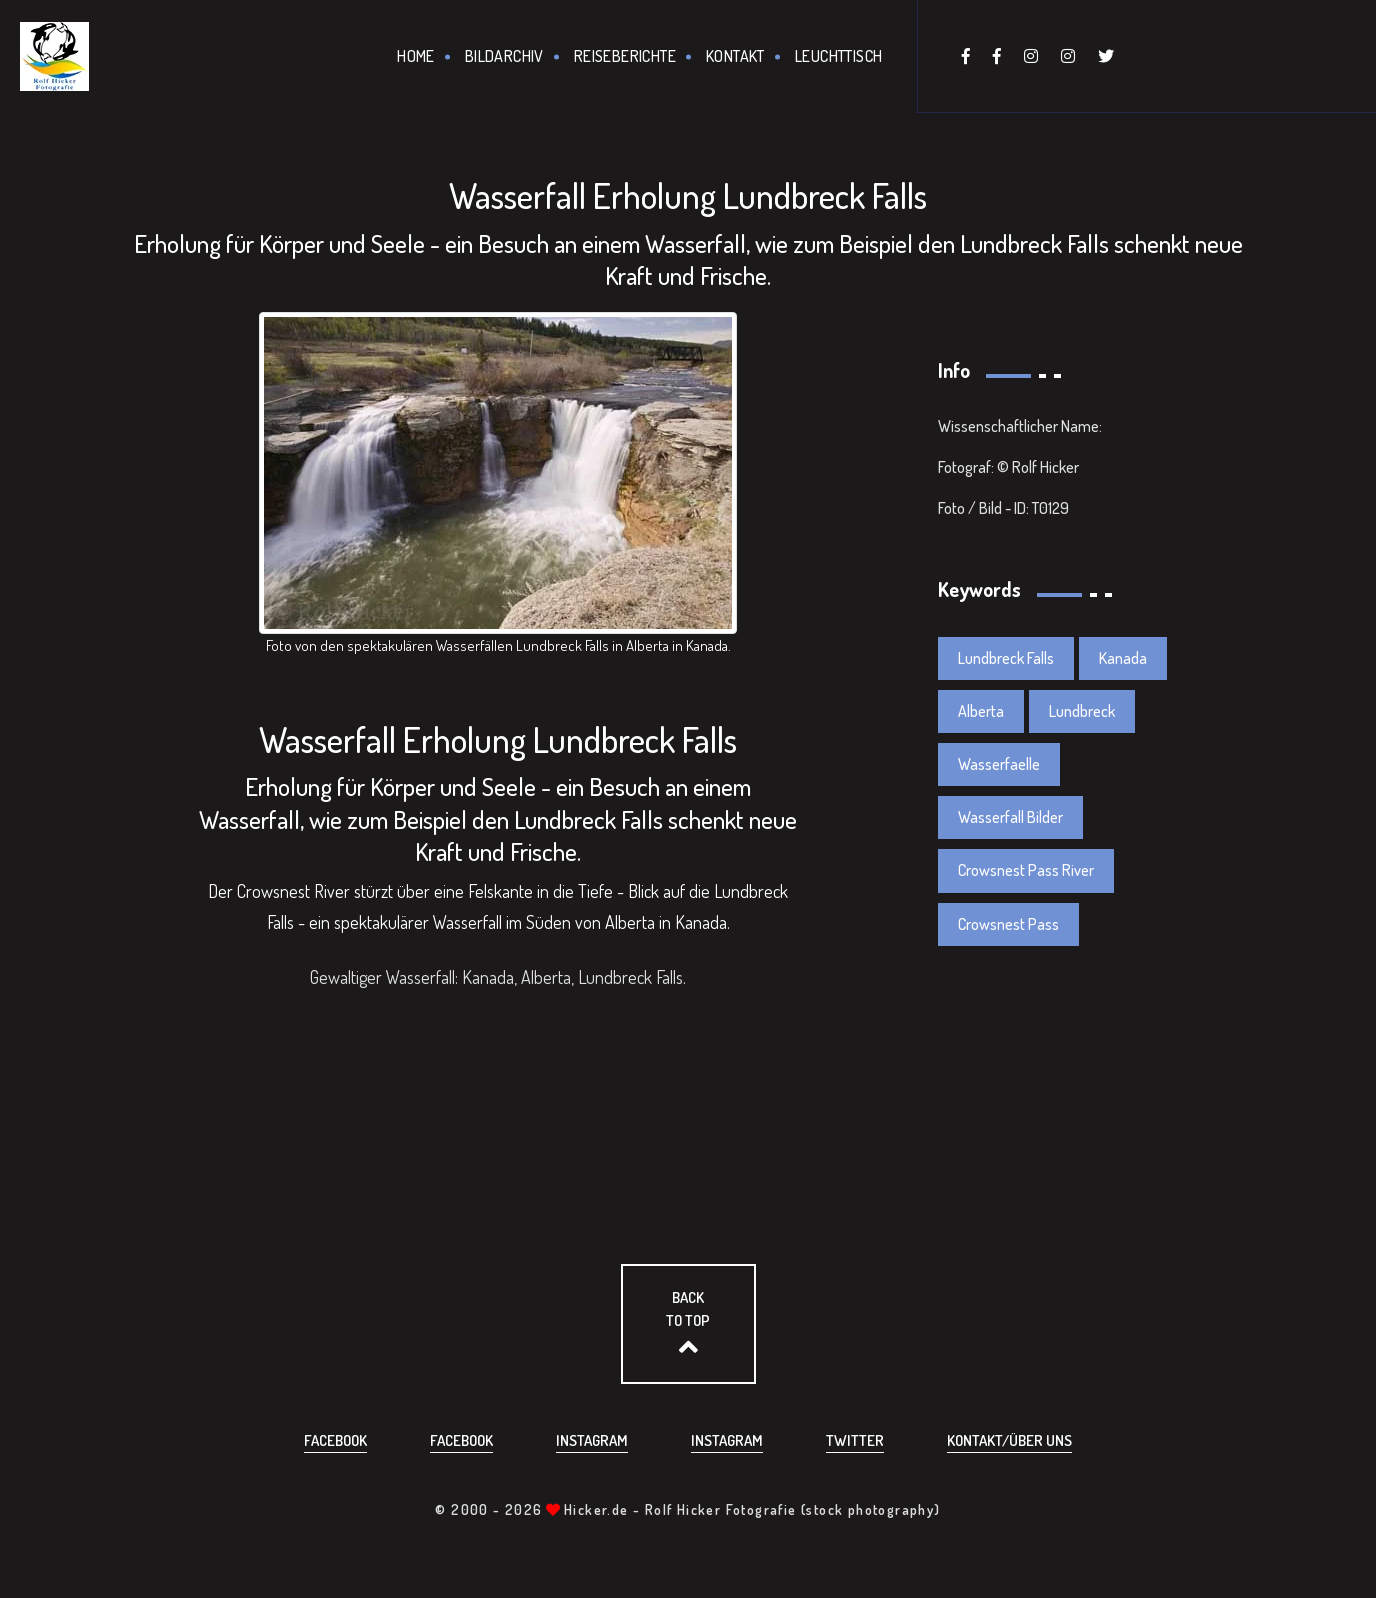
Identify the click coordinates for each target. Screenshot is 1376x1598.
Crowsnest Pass (1008, 924)
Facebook (335, 1440)
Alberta (981, 711)
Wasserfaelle (999, 764)
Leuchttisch (838, 56)
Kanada (1123, 658)
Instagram (592, 1440)
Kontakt (735, 56)
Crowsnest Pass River (1026, 870)
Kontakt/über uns (1009, 1440)
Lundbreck (1082, 711)
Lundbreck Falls (1006, 658)
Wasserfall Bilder (1010, 817)
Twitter (855, 1440)
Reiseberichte (625, 56)
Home (416, 56)
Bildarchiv (504, 56)
